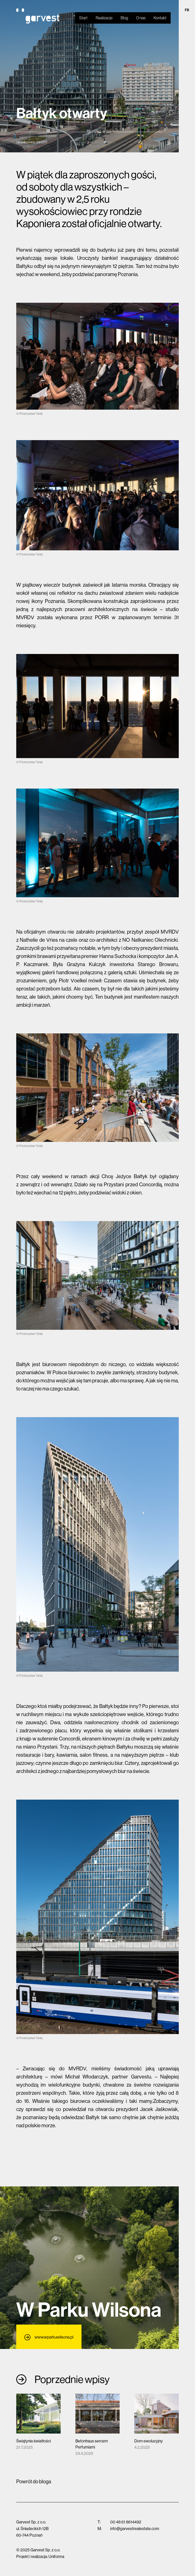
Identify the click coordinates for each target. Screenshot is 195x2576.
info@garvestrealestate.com (134, 2528)
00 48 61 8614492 (125, 2521)
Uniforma (56, 2556)
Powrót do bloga (33, 2481)
